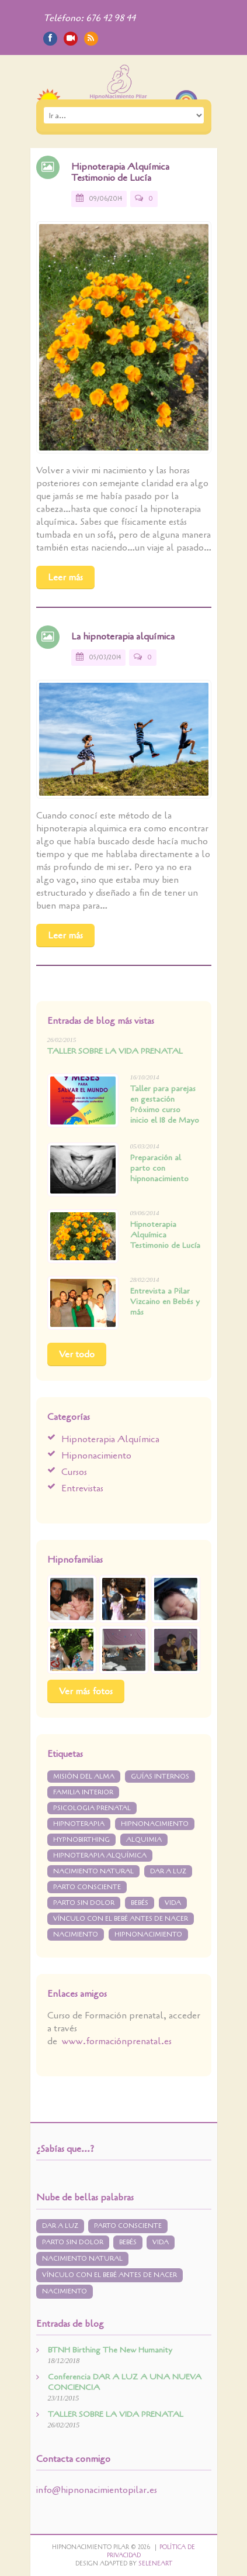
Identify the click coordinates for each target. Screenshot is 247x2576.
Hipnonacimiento (96, 1455)
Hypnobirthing (81, 1839)
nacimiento (75, 1934)
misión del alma (83, 1776)
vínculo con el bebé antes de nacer (120, 1918)
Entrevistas (82, 1488)
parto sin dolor (83, 1903)
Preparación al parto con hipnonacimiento (159, 1169)
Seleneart (155, 2564)
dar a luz (168, 1871)
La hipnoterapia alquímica (123, 636)
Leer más (65, 577)
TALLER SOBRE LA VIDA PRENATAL (115, 1051)
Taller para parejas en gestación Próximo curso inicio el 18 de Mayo (164, 1104)
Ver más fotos (86, 1691)
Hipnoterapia (79, 1824)
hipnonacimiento (148, 1934)
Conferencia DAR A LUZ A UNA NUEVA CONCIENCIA (124, 2382)
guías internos (160, 1776)
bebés (139, 1903)
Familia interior (83, 1792)
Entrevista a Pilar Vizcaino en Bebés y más (165, 1302)
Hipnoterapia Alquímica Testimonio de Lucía (120, 172)
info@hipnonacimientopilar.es (96, 2490)
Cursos (74, 1472)
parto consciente (87, 1887)
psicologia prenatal (92, 1808)
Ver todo (77, 1354)
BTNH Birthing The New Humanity (110, 2349)
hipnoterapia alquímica (100, 1855)
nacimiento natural (93, 1871)
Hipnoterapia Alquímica (110, 1439)
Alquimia (144, 1839)
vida (173, 1903)
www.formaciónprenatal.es (117, 2041)
